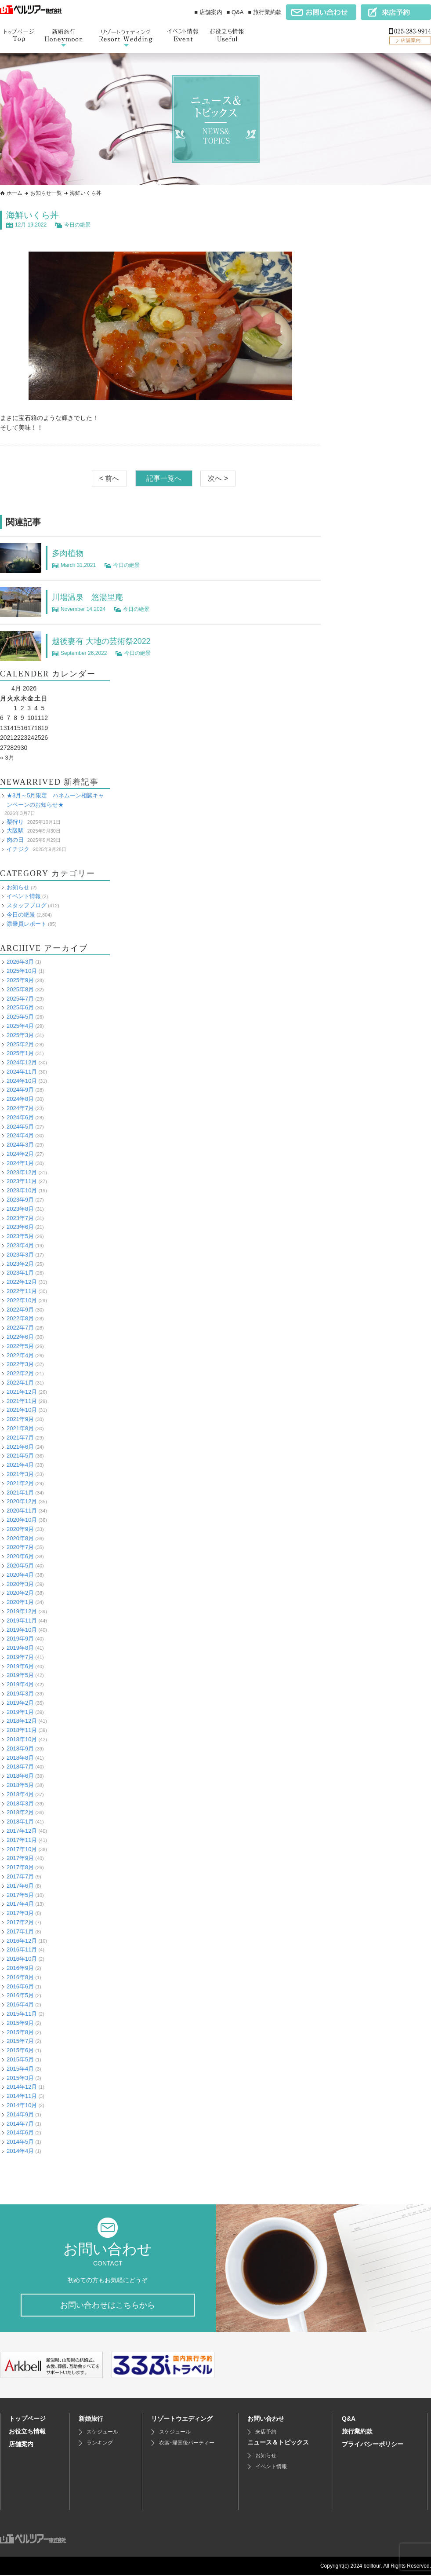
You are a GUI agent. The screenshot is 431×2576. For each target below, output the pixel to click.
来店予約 (265, 2433)
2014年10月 (22, 2105)
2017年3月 (20, 1913)
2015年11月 (22, 2013)
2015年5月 (20, 2059)
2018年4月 (20, 1794)
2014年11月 (22, 2096)
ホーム (14, 193)
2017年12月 (22, 1830)
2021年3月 (20, 1474)
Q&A (348, 2419)
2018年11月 (22, 1730)
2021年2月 (20, 1483)
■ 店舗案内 (208, 12)
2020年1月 (20, 1602)
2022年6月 (20, 1337)
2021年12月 (22, 1391)
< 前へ (109, 478)
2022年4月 (20, 1355)
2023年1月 (20, 1272)
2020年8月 (20, 1538)
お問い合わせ (265, 2419)
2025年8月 (20, 989)
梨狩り (15, 821)
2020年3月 (20, 1583)
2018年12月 (22, 1720)
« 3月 (7, 757)
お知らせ (18, 887)
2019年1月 (20, 1711)
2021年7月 (20, 1437)
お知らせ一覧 (46, 193)
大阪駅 (15, 830)
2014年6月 (20, 2132)
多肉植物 (69, 553)
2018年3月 (20, 1803)
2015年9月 (20, 2022)
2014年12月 (22, 2086)
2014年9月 (20, 2114)
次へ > (218, 478)
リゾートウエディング (182, 2419)
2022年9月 (20, 1309)
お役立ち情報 (27, 2432)
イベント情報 (24, 896)
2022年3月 (20, 1364)
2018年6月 (20, 1775)
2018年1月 (20, 1821)
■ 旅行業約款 (265, 12)
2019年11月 (22, 1620)
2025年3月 (20, 1034)
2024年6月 (20, 1117)
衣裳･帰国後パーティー (186, 2444)
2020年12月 (22, 1501)
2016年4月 (20, 2004)
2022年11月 (22, 1291)
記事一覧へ (163, 478)
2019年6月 (20, 1666)
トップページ (27, 2419)
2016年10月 (22, 1958)
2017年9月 (20, 1858)
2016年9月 (20, 1968)
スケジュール (102, 2433)
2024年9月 (20, 1089)
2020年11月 (22, 1510)
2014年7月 (20, 2123)
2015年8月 (20, 2031)
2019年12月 (22, 1611)
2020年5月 (20, 1565)
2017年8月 (20, 1867)
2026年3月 (20, 961)
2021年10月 (22, 1410)
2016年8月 (20, 1976)
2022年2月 (20, 1373)
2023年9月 (20, 1199)
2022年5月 (20, 1346)
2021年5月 (20, 1455)
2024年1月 (20, 1163)
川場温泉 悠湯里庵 (91, 597)
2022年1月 (20, 1382)
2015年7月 (20, 2041)
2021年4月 (20, 1465)
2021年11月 (22, 1400)
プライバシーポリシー (372, 2444)
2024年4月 (20, 1135)
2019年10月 (22, 1629)
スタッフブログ (27, 905)
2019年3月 (20, 1693)
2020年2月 (20, 1592)
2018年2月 (20, 1812)
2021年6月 (20, 1446)
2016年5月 (20, 1995)
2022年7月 (20, 1327)
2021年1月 (20, 1492)
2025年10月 (22, 971)
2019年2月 (20, 1702)
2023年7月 (20, 1217)
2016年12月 (22, 1940)
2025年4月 (20, 1026)
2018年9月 (20, 1748)
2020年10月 (22, 1519)
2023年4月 (20, 1245)
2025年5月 (20, 1016)
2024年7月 (20, 1108)
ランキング (100, 2444)
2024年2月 (20, 1154)
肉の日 (15, 840)
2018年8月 (20, 1757)
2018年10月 (22, 1739)
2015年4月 (20, 2068)
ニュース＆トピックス (278, 2443)
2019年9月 (20, 1638)
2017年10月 (22, 1848)
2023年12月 (22, 1172)
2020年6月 (20, 1556)
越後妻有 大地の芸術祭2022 (107, 641)
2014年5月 (20, 2141)
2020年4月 (20, 1574)
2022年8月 (20, 1318)
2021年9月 (20, 1419)
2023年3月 (20, 1254)
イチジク (18, 849)
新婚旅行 (91, 2419)
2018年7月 (20, 1766)
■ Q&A (235, 12)
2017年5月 (20, 1894)
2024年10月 (22, 1080)
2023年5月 (20, 1236)
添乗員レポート (27, 923)
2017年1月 (20, 1931)
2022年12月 (22, 1282)
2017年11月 (22, 1840)
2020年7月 (20, 1547)
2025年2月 (20, 1044)
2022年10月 (22, 1300)
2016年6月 (20, 1986)
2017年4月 (20, 1903)
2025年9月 (20, 980)
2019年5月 (20, 1675)
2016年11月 (22, 1949)
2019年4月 (20, 1684)
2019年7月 (20, 1657)
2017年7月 (20, 1876)
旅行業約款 (357, 2432)
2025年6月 (20, 1007)
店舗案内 (21, 2444)
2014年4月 (20, 2151)
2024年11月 (22, 1071)
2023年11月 (22, 1181)
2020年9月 (20, 1528)
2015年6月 (20, 2050)
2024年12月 (22, 1062)
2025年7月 (20, 998)
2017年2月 (20, 1922)
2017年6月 (20, 1885)
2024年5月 (20, 1126)
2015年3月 (20, 2077)
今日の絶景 (77, 225)
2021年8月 (20, 1428)
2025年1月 (20, 1053)
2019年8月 (20, 1647)
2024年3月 (20, 1144)
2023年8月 (20, 1209)
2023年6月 (20, 1227)
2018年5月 (20, 1785)
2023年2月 (20, 1263)
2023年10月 (22, 1190)
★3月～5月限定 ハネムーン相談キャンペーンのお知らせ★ (55, 800)
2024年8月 (20, 1099)
